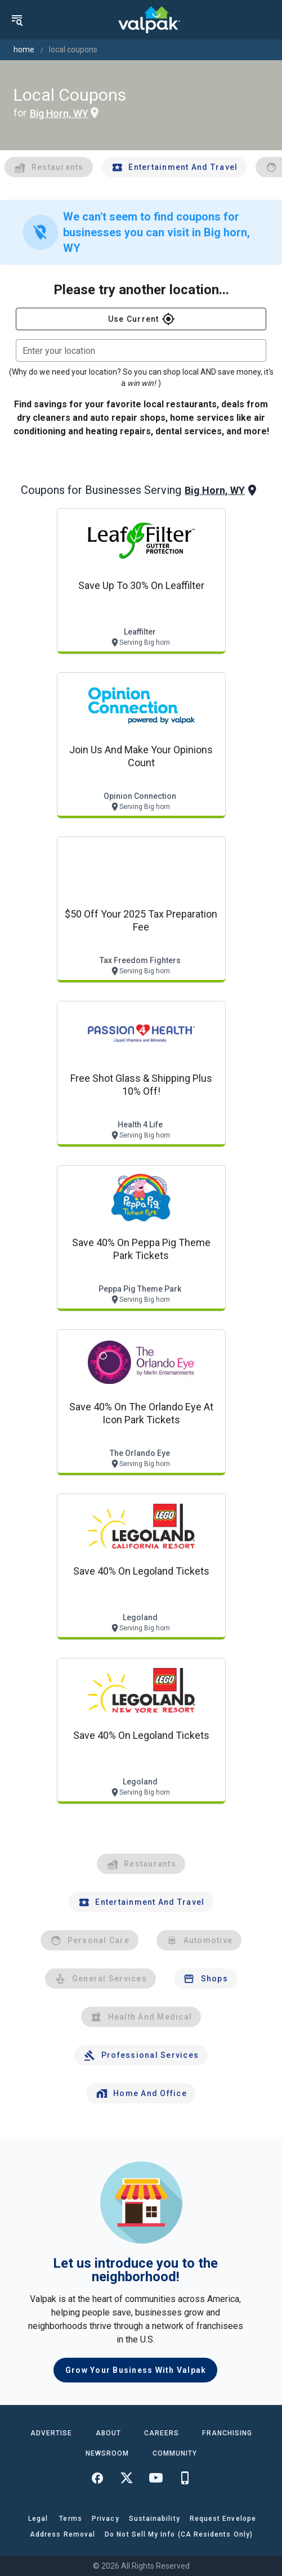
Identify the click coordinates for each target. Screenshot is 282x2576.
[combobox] (141, 350)
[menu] (17, 20)
